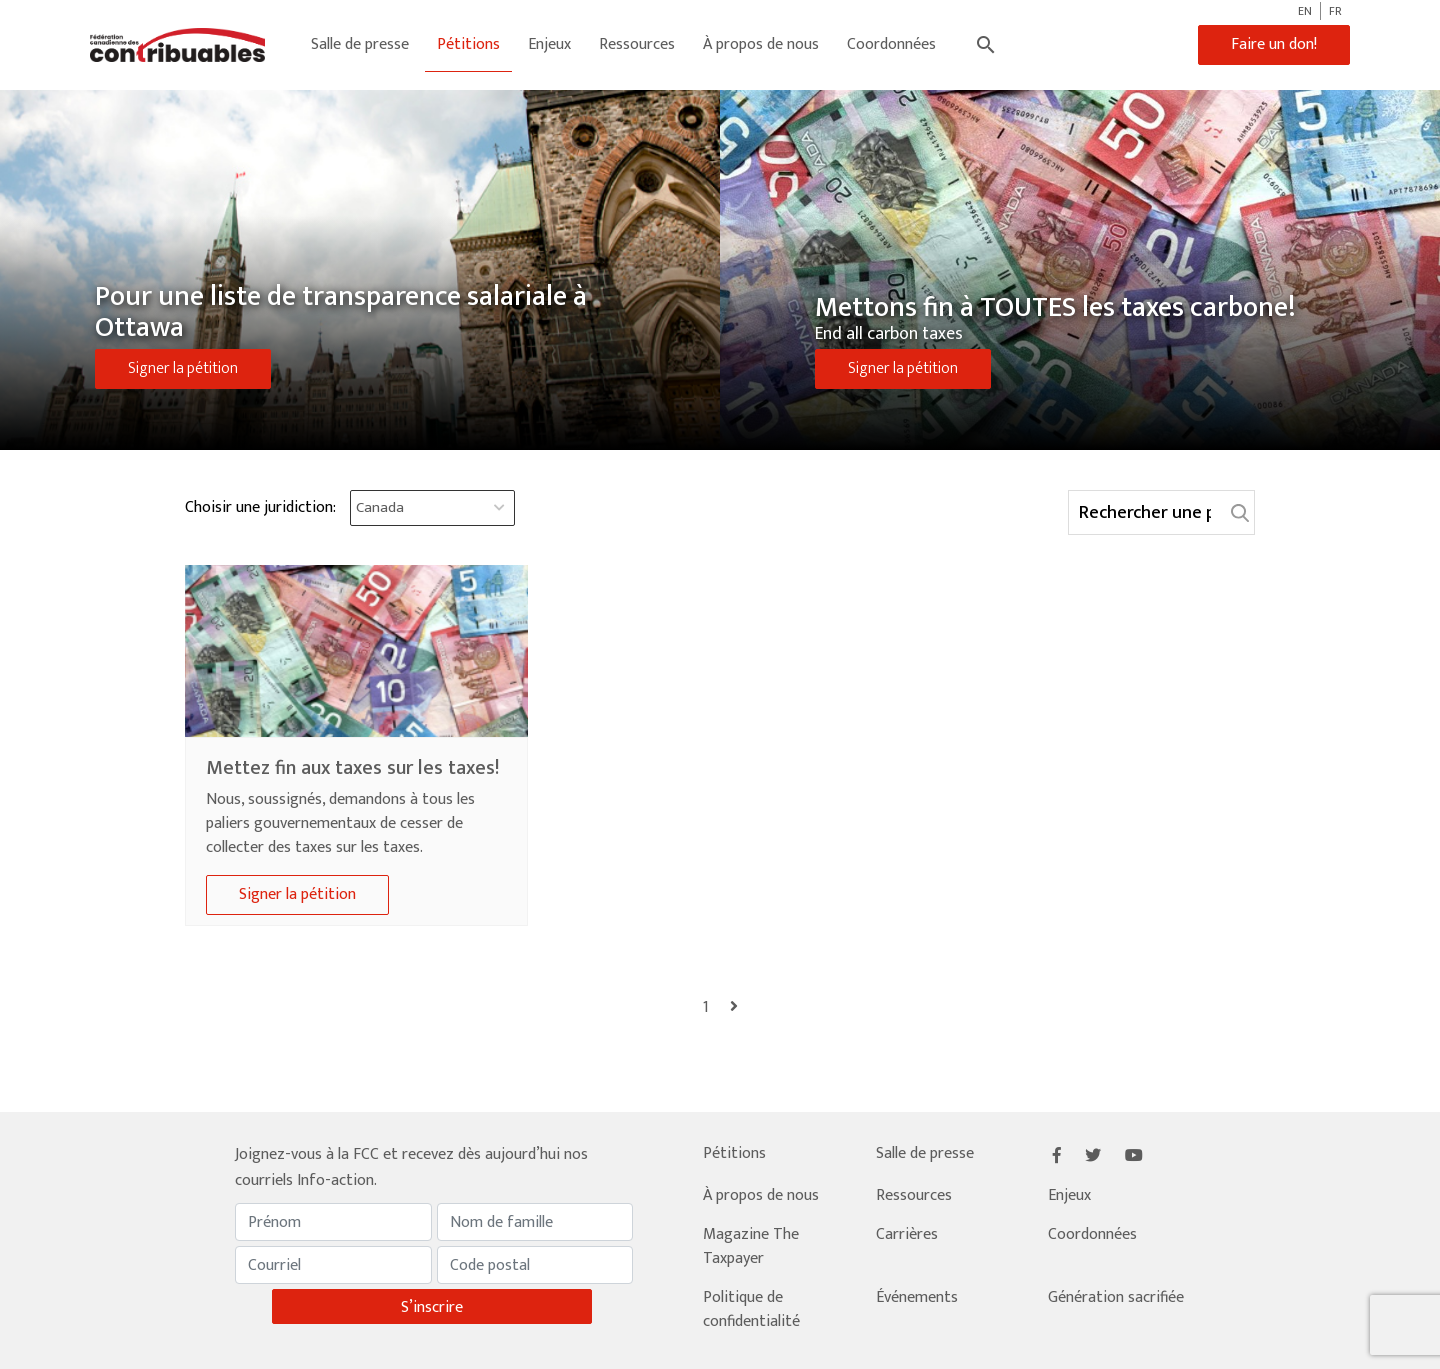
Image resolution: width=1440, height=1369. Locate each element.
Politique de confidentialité (751, 1309)
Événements (917, 1297)
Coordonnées (891, 44)
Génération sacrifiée (1116, 1297)
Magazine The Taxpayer (751, 1246)
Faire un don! (1274, 44)
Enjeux (549, 44)
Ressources (637, 44)
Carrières (907, 1234)
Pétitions (468, 44)
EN (1305, 11)
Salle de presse (360, 44)
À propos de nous (761, 44)
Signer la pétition (183, 368)
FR (1335, 11)
